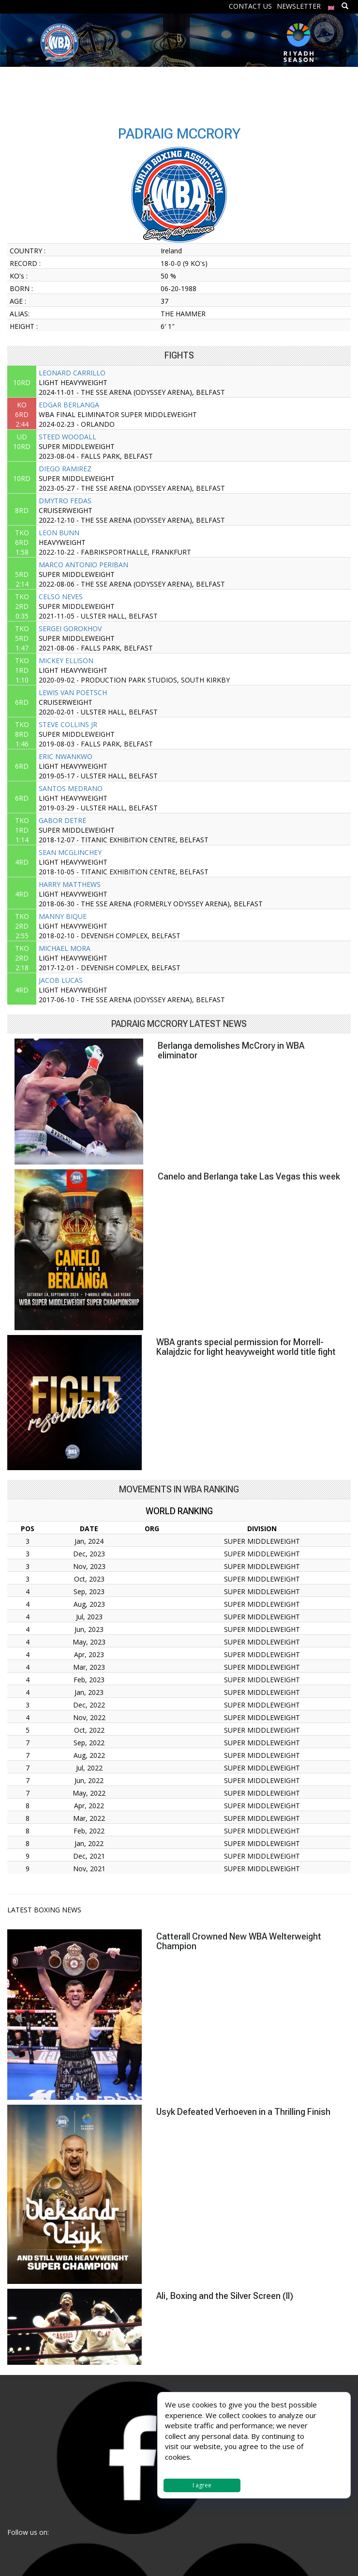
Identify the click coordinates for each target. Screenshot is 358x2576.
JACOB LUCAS (61, 980)
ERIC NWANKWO (65, 756)
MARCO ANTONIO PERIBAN (83, 564)
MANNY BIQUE (63, 916)
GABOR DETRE (62, 820)
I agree (202, 2485)
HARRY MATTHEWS (70, 884)
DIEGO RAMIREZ (65, 468)
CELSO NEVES (61, 596)
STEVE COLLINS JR (68, 724)
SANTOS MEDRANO (71, 788)
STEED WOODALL (67, 436)
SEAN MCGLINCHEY (70, 852)
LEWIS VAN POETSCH (73, 692)
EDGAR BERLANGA (69, 404)
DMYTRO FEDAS (65, 500)
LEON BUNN (59, 532)
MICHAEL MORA (64, 948)
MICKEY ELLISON (66, 660)
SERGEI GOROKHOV (70, 628)
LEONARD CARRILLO (72, 372)
